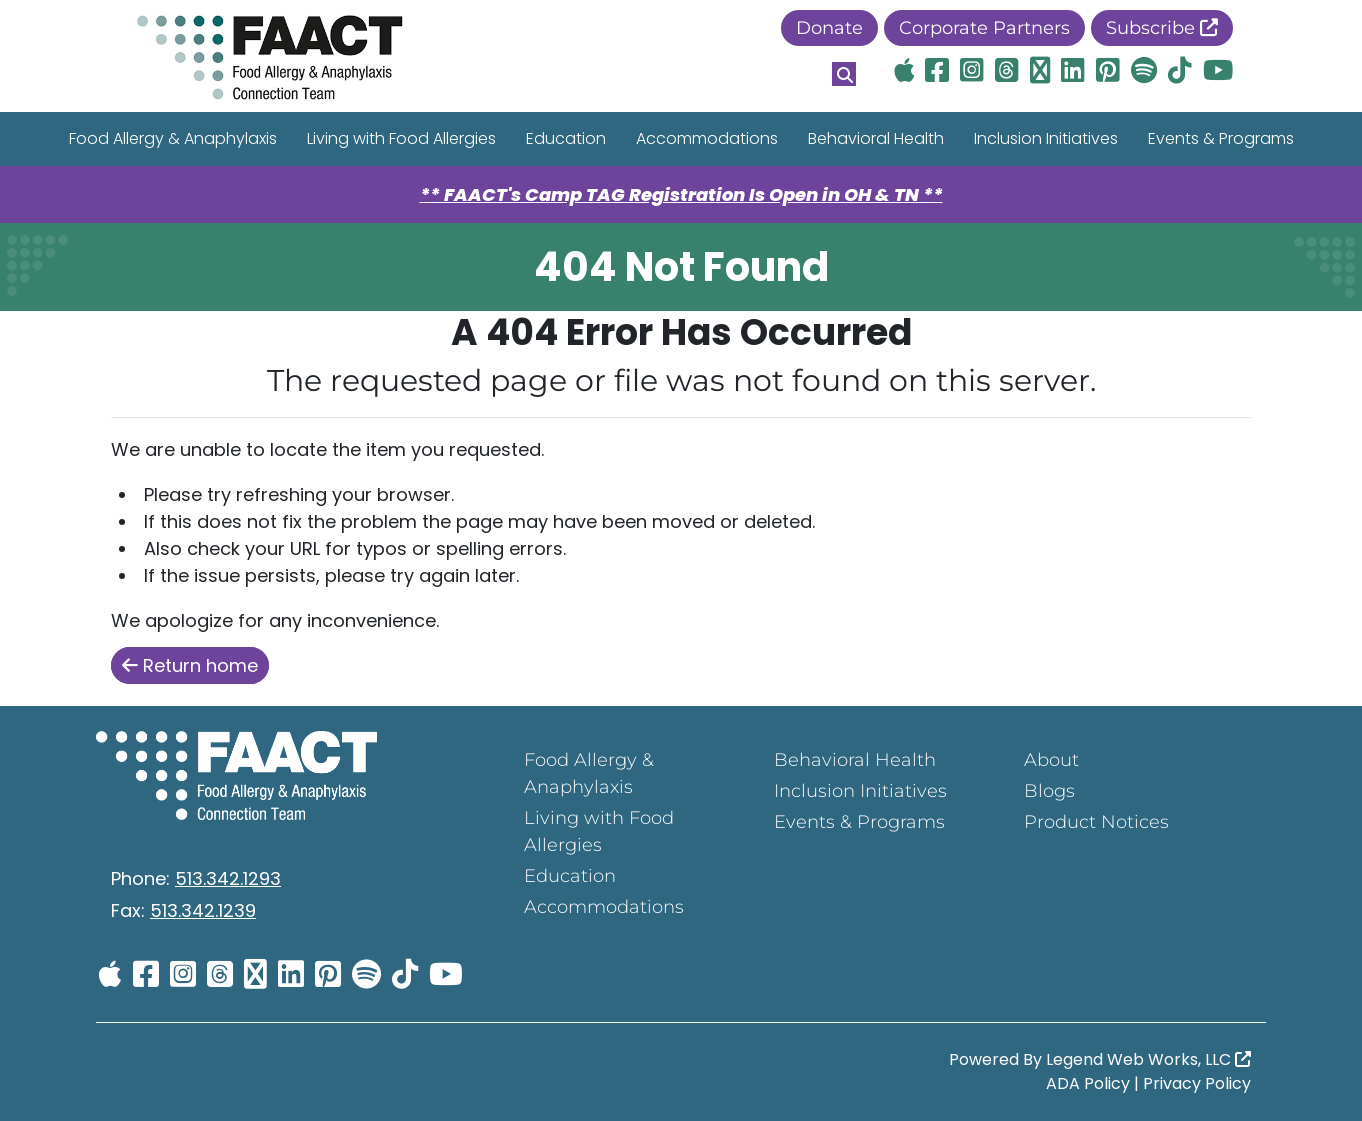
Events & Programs (1221, 138)
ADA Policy (1088, 1083)
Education (566, 138)
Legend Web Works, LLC (1148, 1059)
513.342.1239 (203, 910)
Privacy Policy (1197, 1083)
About (1051, 760)
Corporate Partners (984, 28)
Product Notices (1096, 822)
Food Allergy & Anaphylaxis (173, 138)
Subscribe (1162, 28)
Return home (190, 665)
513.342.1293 (228, 878)
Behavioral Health (876, 138)
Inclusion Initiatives (1046, 138)
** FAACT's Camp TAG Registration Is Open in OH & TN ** (681, 194)
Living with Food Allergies (401, 138)
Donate (829, 28)
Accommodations (707, 138)
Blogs (1049, 791)
